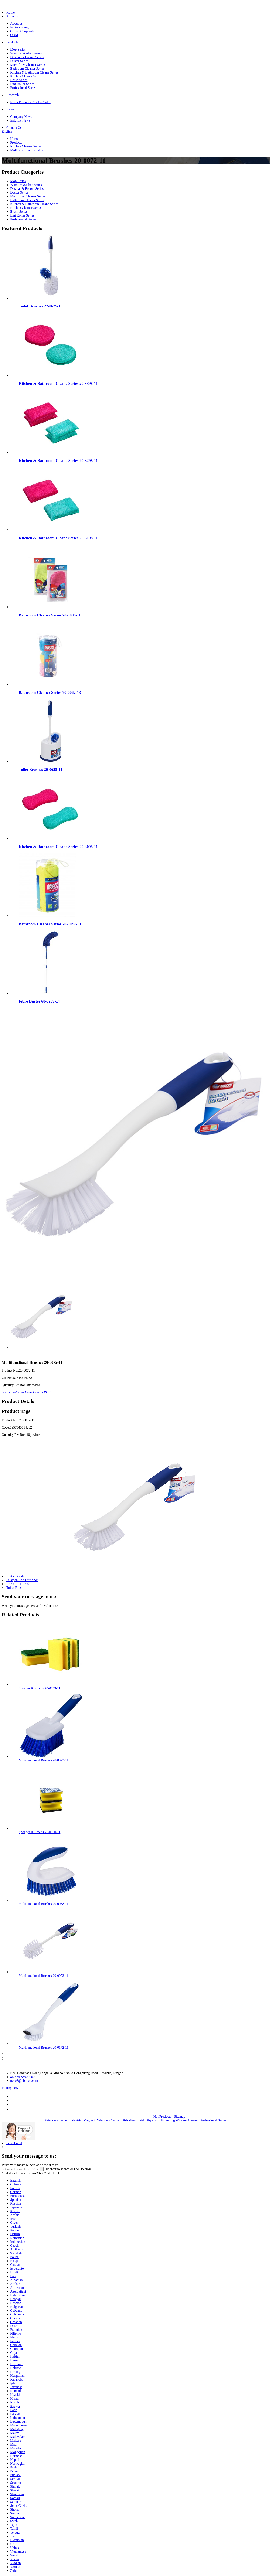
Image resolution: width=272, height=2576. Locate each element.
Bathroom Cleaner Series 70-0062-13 (50, 692)
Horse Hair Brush (18, 1584)
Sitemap (179, 2116)
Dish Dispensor (148, 2120)
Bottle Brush (15, 1576)
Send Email (14, 2143)
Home (10, 12)
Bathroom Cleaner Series (27, 68)
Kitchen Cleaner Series (26, 76)
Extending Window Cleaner (179, 2120)
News (10, 109)
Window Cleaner (56, 2120)
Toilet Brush (14, 1587)
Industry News (20, 120)
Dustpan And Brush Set (22, 1580)
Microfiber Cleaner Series (27, 65)
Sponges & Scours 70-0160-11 (39, 1832)
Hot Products (162, 2116)
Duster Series (19, 61)
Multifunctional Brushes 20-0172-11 (43, 2047)
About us (12, 16)
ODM (14, 35)
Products (12, 42)
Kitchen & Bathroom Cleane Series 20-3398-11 (58, 383)
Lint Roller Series (22, 84)
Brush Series (18, 80)
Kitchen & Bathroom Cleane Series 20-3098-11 (58, 846)
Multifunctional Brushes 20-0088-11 (43, 1904)
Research (12, 95)
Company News (21, 116)
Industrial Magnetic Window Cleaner (94, 2120)
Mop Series (18, 49)
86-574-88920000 (22, 2077)
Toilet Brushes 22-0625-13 (40, 306)
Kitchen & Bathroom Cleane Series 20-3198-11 (58, 538)
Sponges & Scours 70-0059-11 (39, 1688)
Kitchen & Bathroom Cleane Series (34, 72)
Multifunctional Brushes (26, 150)
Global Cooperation (23, 31)
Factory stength (20, 27)
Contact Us (14, 127)
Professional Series (23, 87)
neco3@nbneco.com (24, 2080)
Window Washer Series (26, 53)
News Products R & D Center (30, 102)
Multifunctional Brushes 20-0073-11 (43, 1975)
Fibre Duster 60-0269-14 (39, 1001)
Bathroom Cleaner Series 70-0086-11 (50, 615)
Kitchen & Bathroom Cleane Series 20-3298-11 (58, 460)
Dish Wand (129, 2120)
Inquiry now (10, 2088)
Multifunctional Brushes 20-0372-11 (43, 1760)
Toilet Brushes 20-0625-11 (40, 769)
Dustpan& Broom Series (27, 57)
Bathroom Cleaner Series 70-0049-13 (50, 924)
